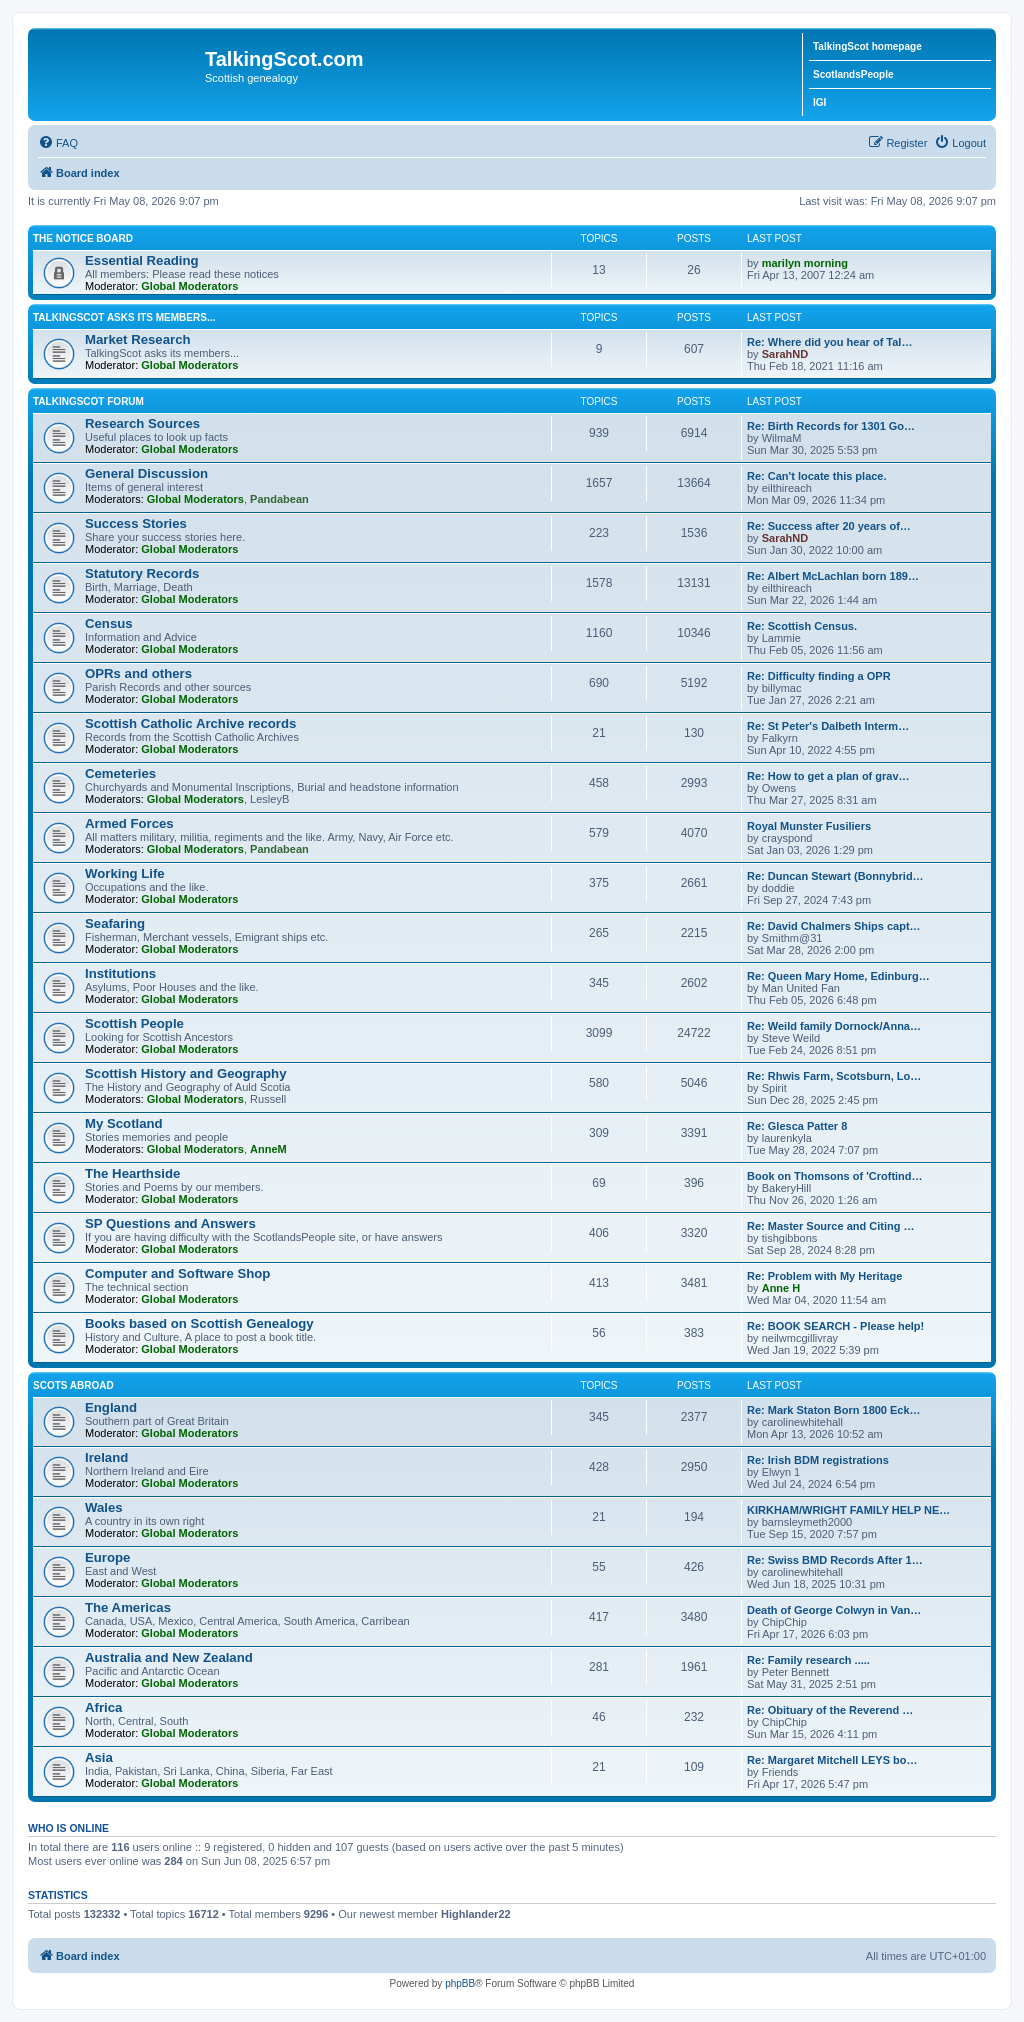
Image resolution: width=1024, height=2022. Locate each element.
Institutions (120, 973)
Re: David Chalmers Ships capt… (834, 926)
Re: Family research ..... (808, 1660)
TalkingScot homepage (867, 46)
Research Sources (142, 423)
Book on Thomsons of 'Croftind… (835, 1176)
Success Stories (136, 523)
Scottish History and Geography (186, 1073)
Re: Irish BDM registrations (818, 1460)
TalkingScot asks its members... (124, 317)
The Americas (128, 1607)
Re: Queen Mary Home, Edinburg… (838, 976)
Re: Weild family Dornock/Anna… (834, 1026)
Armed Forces (129, 823)
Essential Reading (142, 260)
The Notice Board (83, 238)
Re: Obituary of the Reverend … (830, 1710)
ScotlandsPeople (853, 74)
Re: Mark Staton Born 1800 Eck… (834, 1410)
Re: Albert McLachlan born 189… (833, 576)
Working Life (125, 873)
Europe (107, 1557)
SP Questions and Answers (170, 1223)
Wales (104, 1507)
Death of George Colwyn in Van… (834, 1610)
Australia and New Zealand (169, 1657)
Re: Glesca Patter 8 (797, 1126)
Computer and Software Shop (177, 1273)
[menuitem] (58, 143)
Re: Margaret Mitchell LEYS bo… (832, 1760)
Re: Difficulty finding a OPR (819, 676)
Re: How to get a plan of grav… (828, 776)
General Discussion (146, 473)
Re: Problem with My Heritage (824, 1276)
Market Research (138, 339)
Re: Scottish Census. (802, 626)
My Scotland (124, 1123)
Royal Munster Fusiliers (809, 826)
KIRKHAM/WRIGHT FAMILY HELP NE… (848, 1510)
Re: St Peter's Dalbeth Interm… (828, 726)
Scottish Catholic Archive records (190, 723)
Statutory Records (142, 573)
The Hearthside (132, 1173)
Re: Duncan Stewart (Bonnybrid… (835, 876)
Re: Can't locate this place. (817, 476)
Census (109, 623)
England (111, 1407)
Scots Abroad (73, 1385)
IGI (819, 102)
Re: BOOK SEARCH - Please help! (835, 1326)
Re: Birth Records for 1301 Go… (831, 426)
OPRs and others (138, 673)
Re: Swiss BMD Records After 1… (835, 1560)
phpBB (460, 1983)
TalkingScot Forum (88, 401)
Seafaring (115, 923)
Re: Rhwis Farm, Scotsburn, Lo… (834, 1076)
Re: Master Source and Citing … (830, 1226)
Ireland (106, 1457)
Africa (103, 1707)
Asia (99, 1757)
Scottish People (134, 1023)
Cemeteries (120, 773)
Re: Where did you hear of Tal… (829, 342)
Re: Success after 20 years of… (829, 526)
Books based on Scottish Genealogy (199, 1323)
